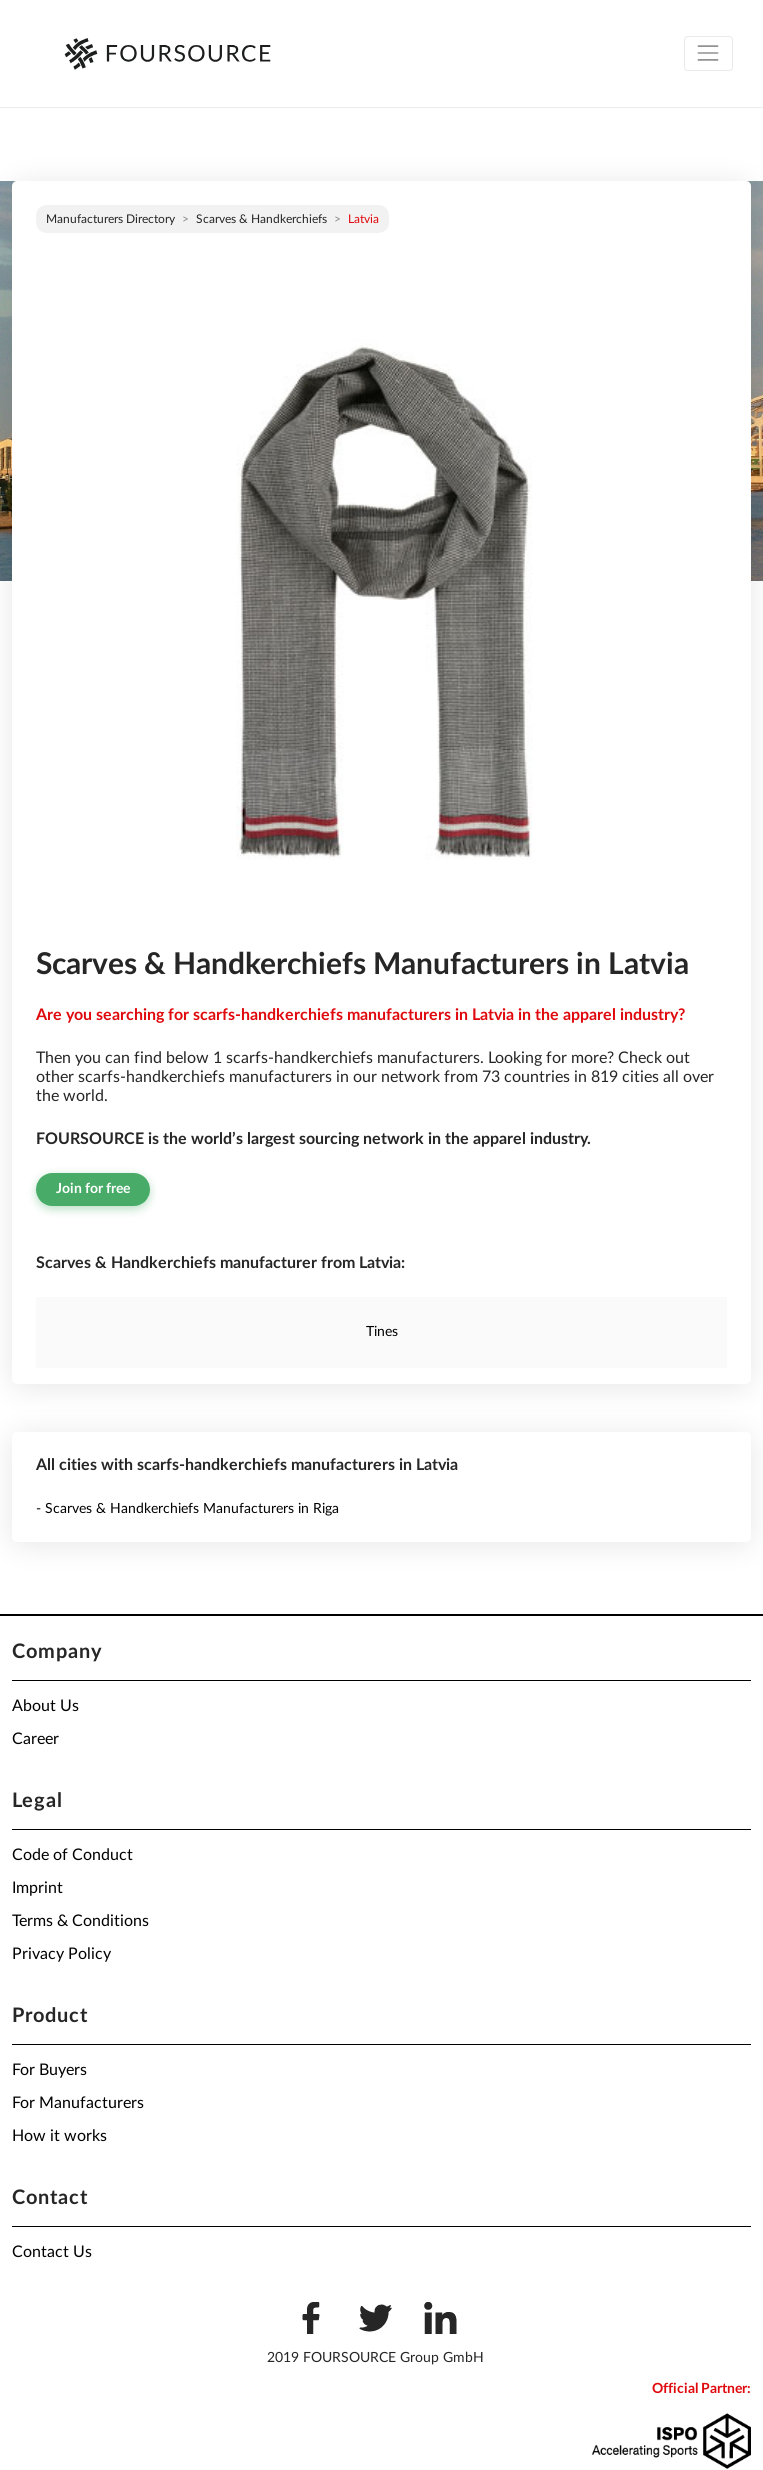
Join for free (93, 1189)
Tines (382, 1332)
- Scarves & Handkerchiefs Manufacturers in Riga (187, 1509)
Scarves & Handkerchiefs (261, 219)
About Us (45, 1706)
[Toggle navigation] (708, 53)
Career (35, 1739)
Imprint (37, 1888)
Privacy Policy (61, 1954)
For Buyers (49, 2070)
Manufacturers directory (110, 219)
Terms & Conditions (80, 1921)
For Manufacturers (78, 2103)
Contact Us (52, 2252)
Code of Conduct (72, 1855)
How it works (59, 2136)
